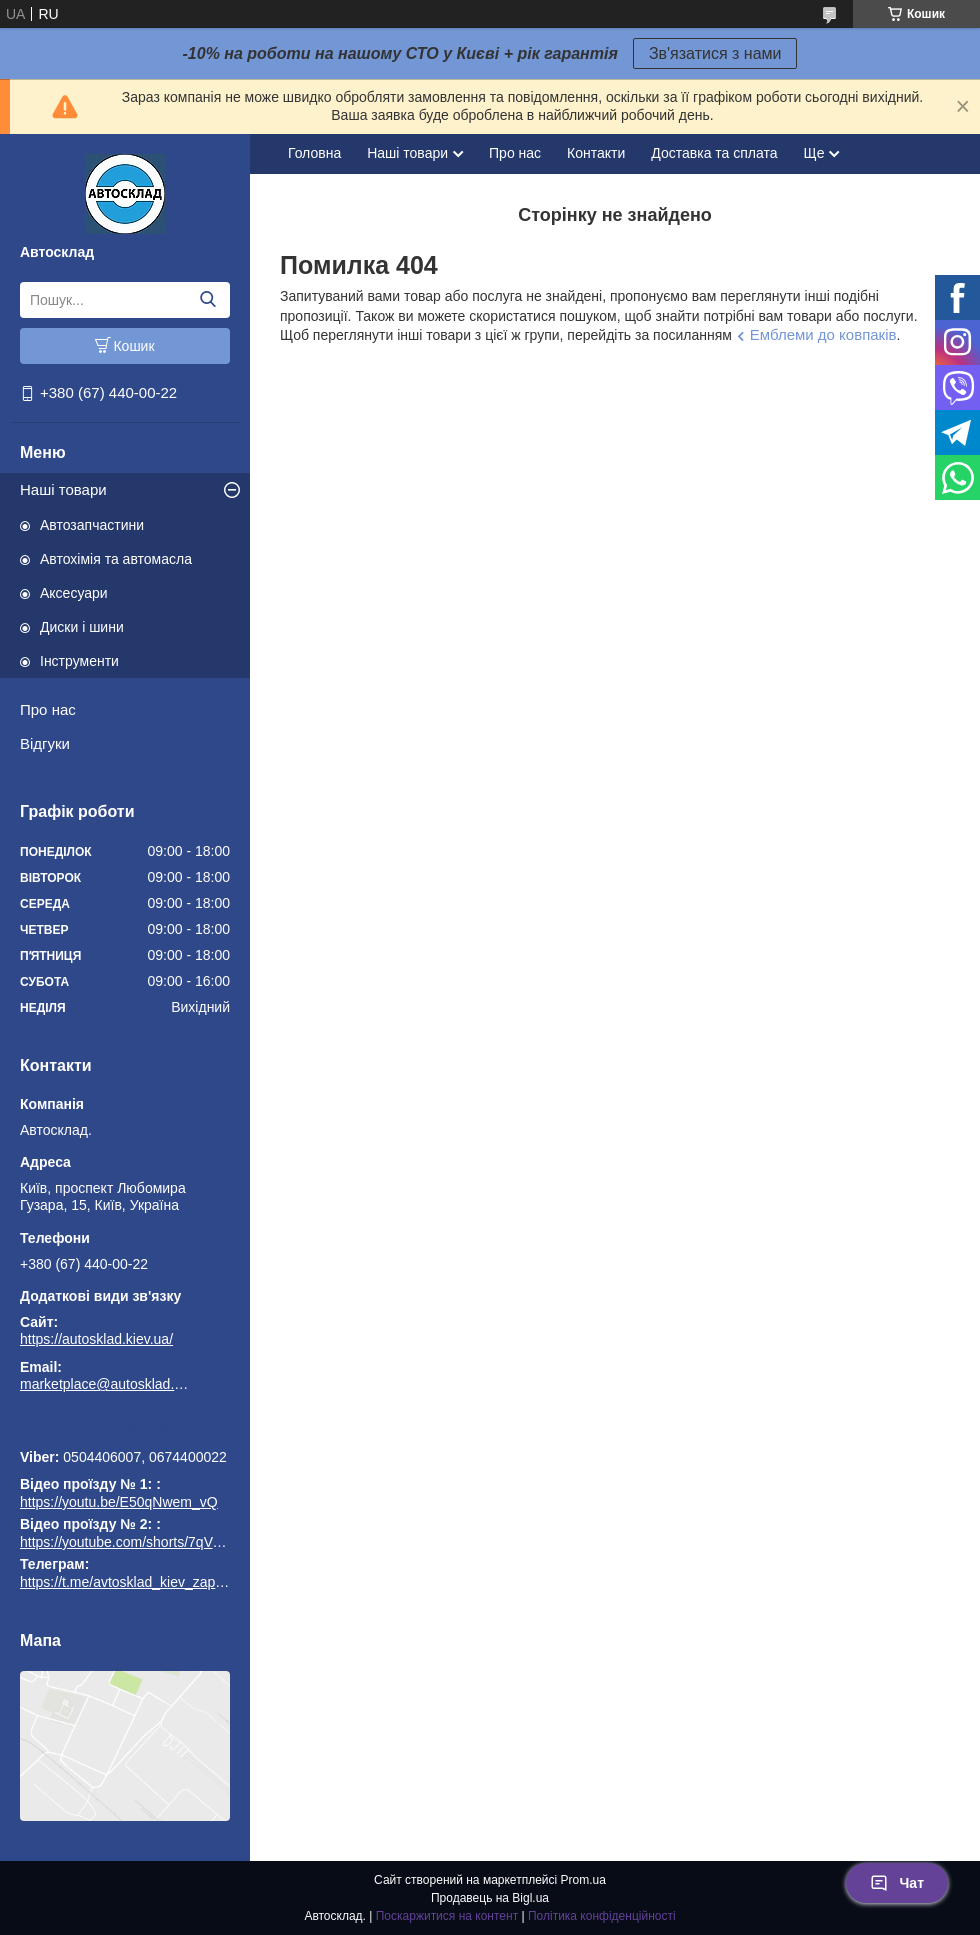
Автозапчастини (92, 525)
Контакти (596, 153)
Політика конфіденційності (602, 1916)
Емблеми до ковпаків (823, 334)
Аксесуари (74, 593)
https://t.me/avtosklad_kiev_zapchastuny (125, 1429)
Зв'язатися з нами (715, 53)
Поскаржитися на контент (447, 1916)
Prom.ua (583, 1880)
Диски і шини (82, 627)
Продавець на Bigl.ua (490, 1898)
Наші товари (63, 489)
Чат (897, 1883)
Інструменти (79, 661)
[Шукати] (207, 300)
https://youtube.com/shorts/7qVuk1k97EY (148, 1542)
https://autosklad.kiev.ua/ (96, 1339)
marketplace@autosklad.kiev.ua (105, 1384)
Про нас (48, 709)
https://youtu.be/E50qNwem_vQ (119, 1502)
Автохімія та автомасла (116, 559)
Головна (314, 153)
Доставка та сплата (714, 153)
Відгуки (45, 743)
